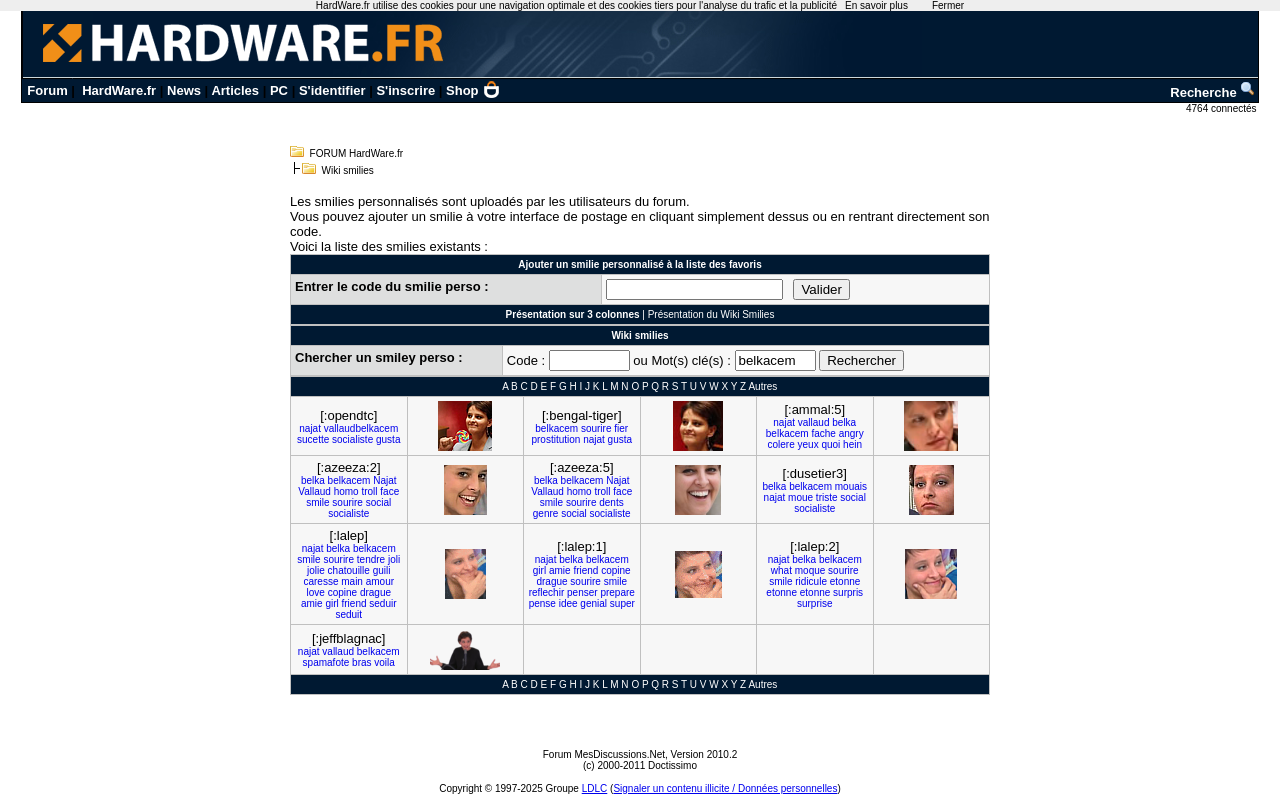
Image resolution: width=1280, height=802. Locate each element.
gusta (388, 439)
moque (810, 570)
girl (331, 603)
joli (394, 559)
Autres (762, 386)
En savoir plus (876, 5)
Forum (47, 90)
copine (342, 592)
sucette (313, 439)
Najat (384, 480)
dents (611, 502)
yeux (808, 444)
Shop (473, 90)
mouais (851, 486)
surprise (815, 603)
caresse (320, 581)
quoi (830, 444)
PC (279, 90)
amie (312, 603)
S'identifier (332, 90)
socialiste (352, 439)
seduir (382, 603)
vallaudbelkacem (361, 428)
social (379, 502)
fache (823, 433)
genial (593, 603)
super (622, 603)
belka (844, 422)
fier (621, 428)
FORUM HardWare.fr (357, 153)
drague (375, 592)
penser (582, 592)
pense (542, 603)
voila (384, 662)
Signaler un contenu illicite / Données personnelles (725, 788)
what (781, 570)
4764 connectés (1222, 108)
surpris (848, 592)
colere (780, 444)
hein (852, 444)
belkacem (556, 428)
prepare (617, 592)
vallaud (814, 422)
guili (382, 570)
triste (827, 497)
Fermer (948, 5)
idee (568, 603)
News (184, 90)
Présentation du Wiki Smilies (711, 314)
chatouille (349, 570)
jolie (316, 570)
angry (851, 433)
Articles (235, 90)
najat (310, 428)
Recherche (1213, 92)
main (352, 581)
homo (346, 491)
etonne (845, 581)
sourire (596, 428)
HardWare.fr (119, 90)
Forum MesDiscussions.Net (604, 754)
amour (380, 581)
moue (800, 497)
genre (546, 513)
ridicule (811, 581)
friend (354, 603)
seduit (348, 614)
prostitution (555, 439)
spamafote (326, 662)
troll (369, 491)
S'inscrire (405, 90)
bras (361, 662)
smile (317, 502)
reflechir (547, 592)
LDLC (595, 788)
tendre (371, 559)
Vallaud (314, 491)
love (315, 592)
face (389, 491)
